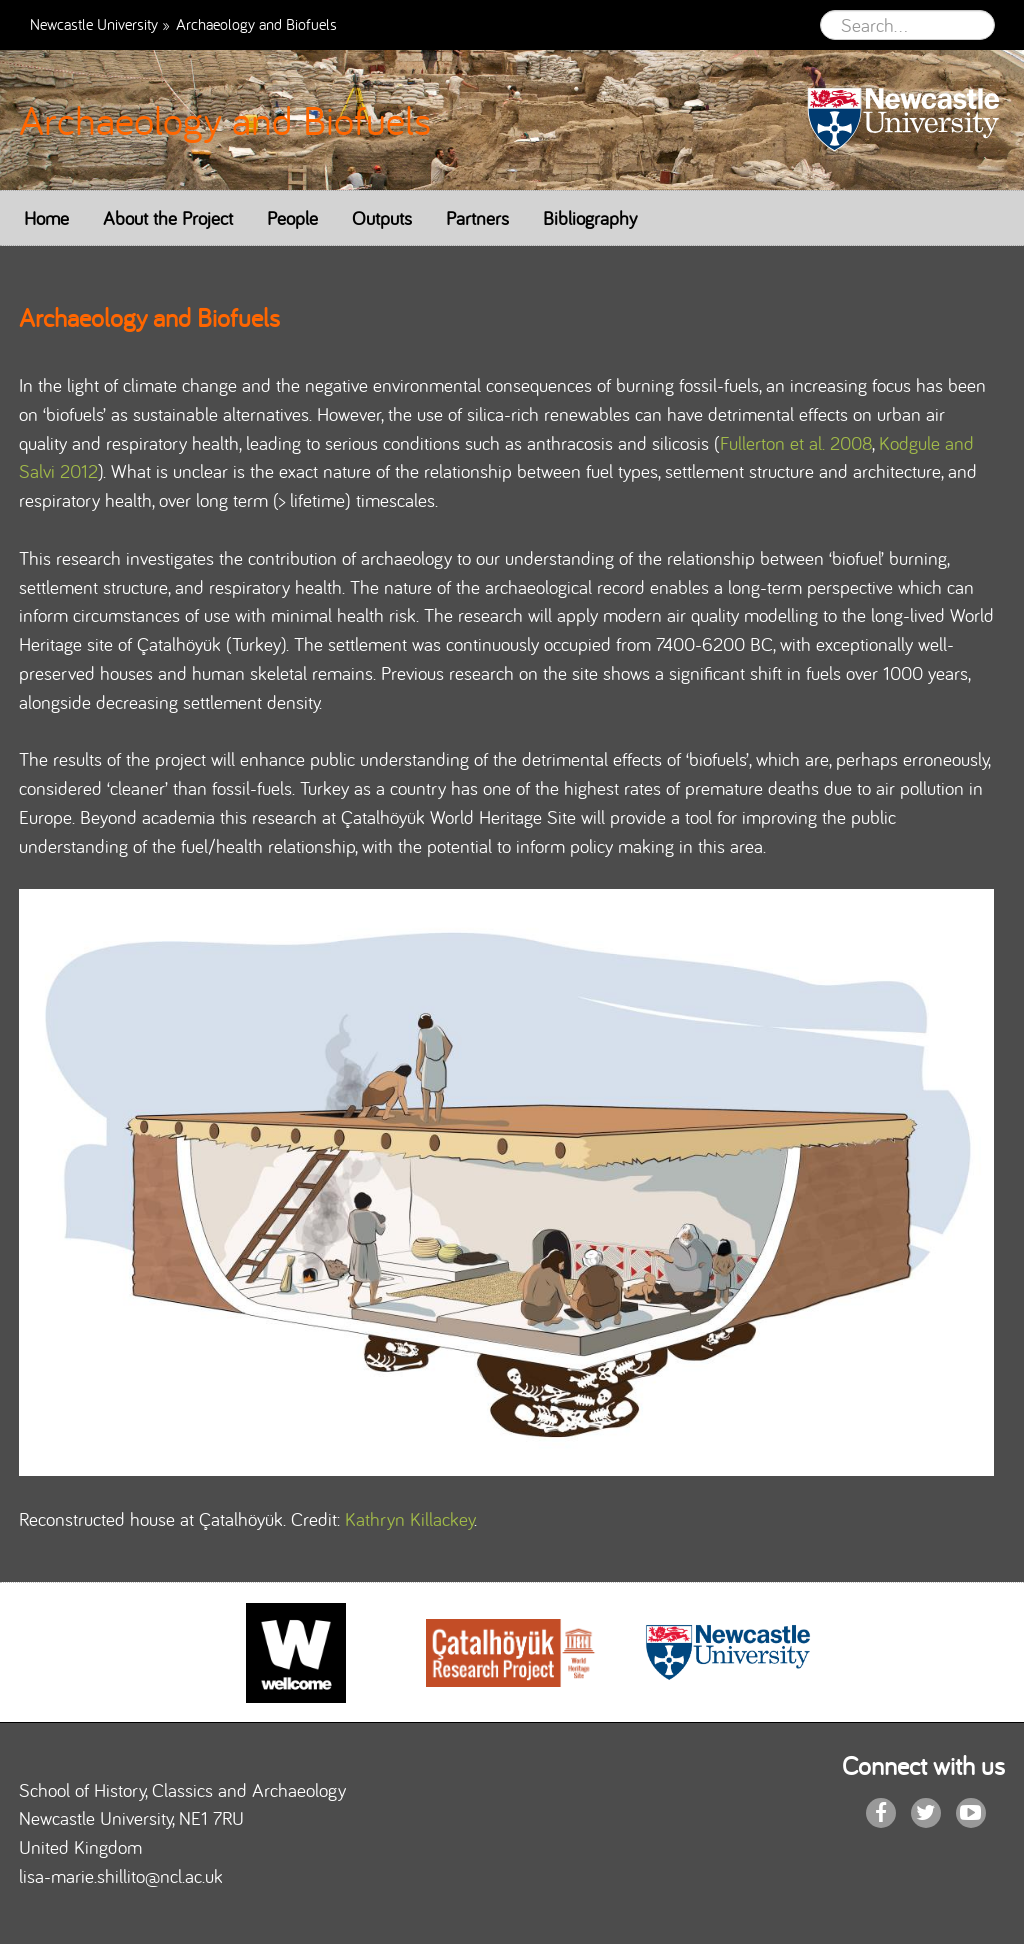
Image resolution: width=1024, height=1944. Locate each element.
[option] (296, 1653)
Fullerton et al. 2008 (796, 443)
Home (46, 218)
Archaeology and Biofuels (225, 119)
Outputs (382, 218)
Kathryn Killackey (409, 1519)
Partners (477, 218)
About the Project (168, 218)
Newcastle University (94, 23)
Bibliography (590, 218)
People (292, 218)
